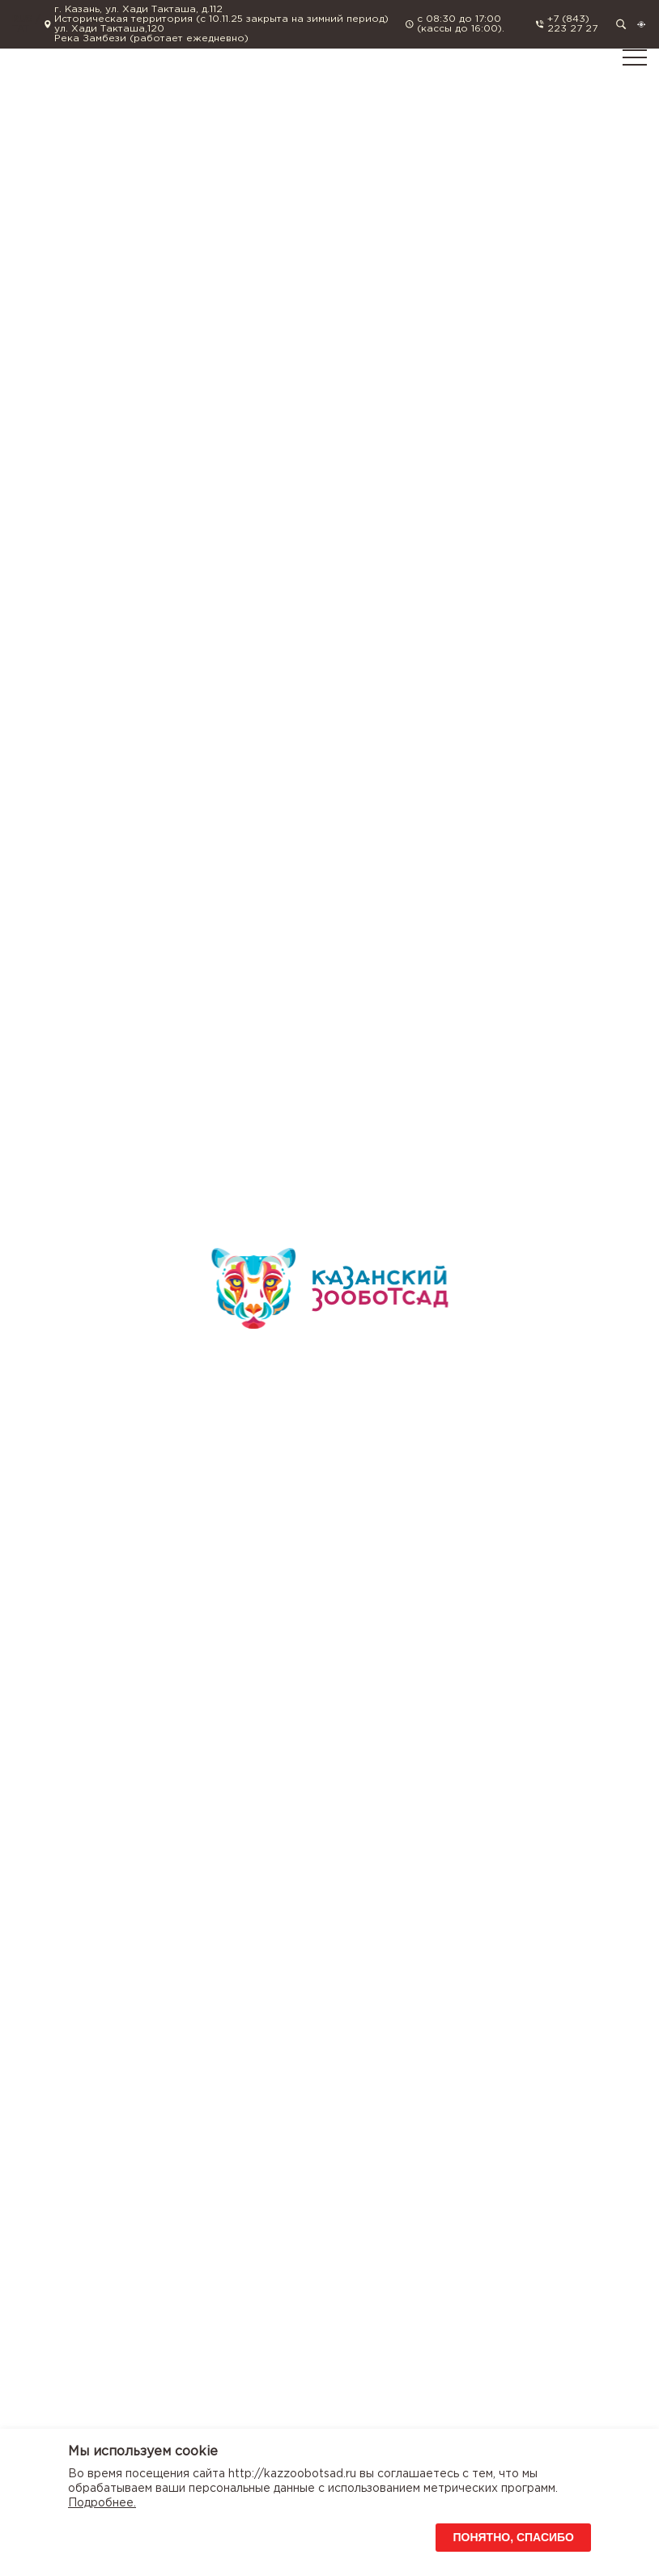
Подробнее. (102, 2503)
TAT (20, 28)
